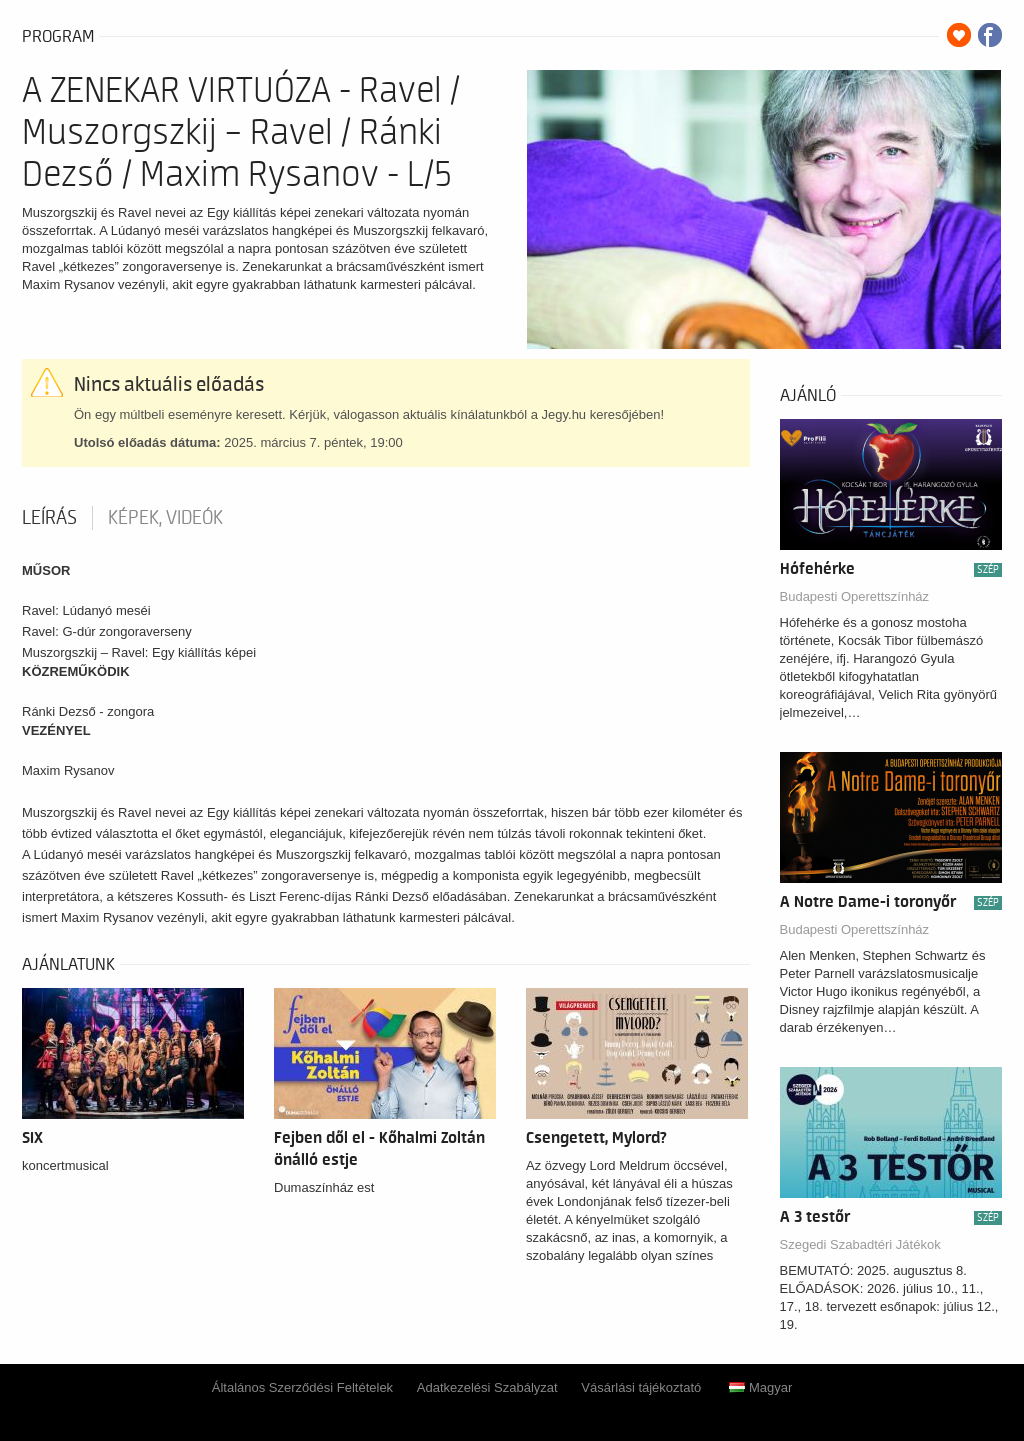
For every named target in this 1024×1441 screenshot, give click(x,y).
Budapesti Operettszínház (855, 596)
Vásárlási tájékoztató (641, 1387)
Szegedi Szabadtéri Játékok (860, 1244)
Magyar (760, 1387)
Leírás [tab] (49, 518)
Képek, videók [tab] (165, 518)
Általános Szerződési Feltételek (302, 1387)
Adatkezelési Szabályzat (487, 1387)
